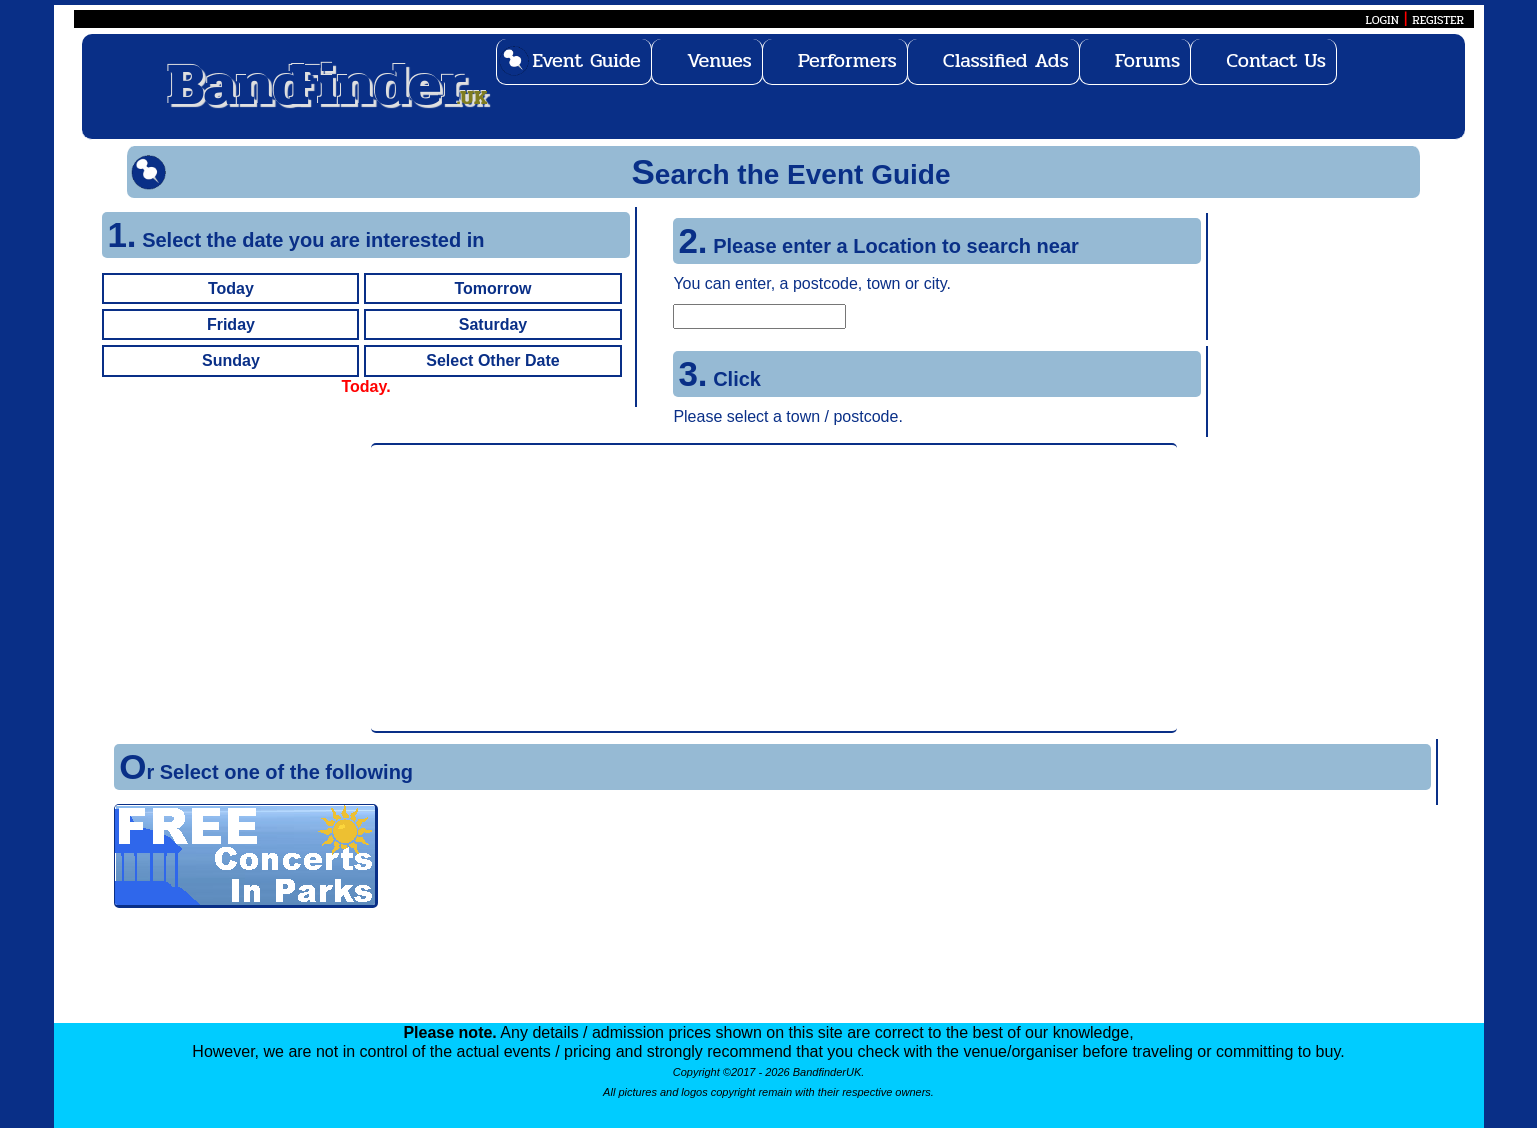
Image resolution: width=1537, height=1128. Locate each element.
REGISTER (1438, 20)
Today (231, 288)
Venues (719, 60)
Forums (1148, 60)
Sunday (231, 360)
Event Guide (586, 60)
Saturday (493, 324)
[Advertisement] (774, 588)
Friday (231, 324)
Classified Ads (1006, 60)
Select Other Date (492, 360)
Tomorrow (492, 288)
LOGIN (1382, 20)
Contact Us (1276, 60)
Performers (847, 60)
